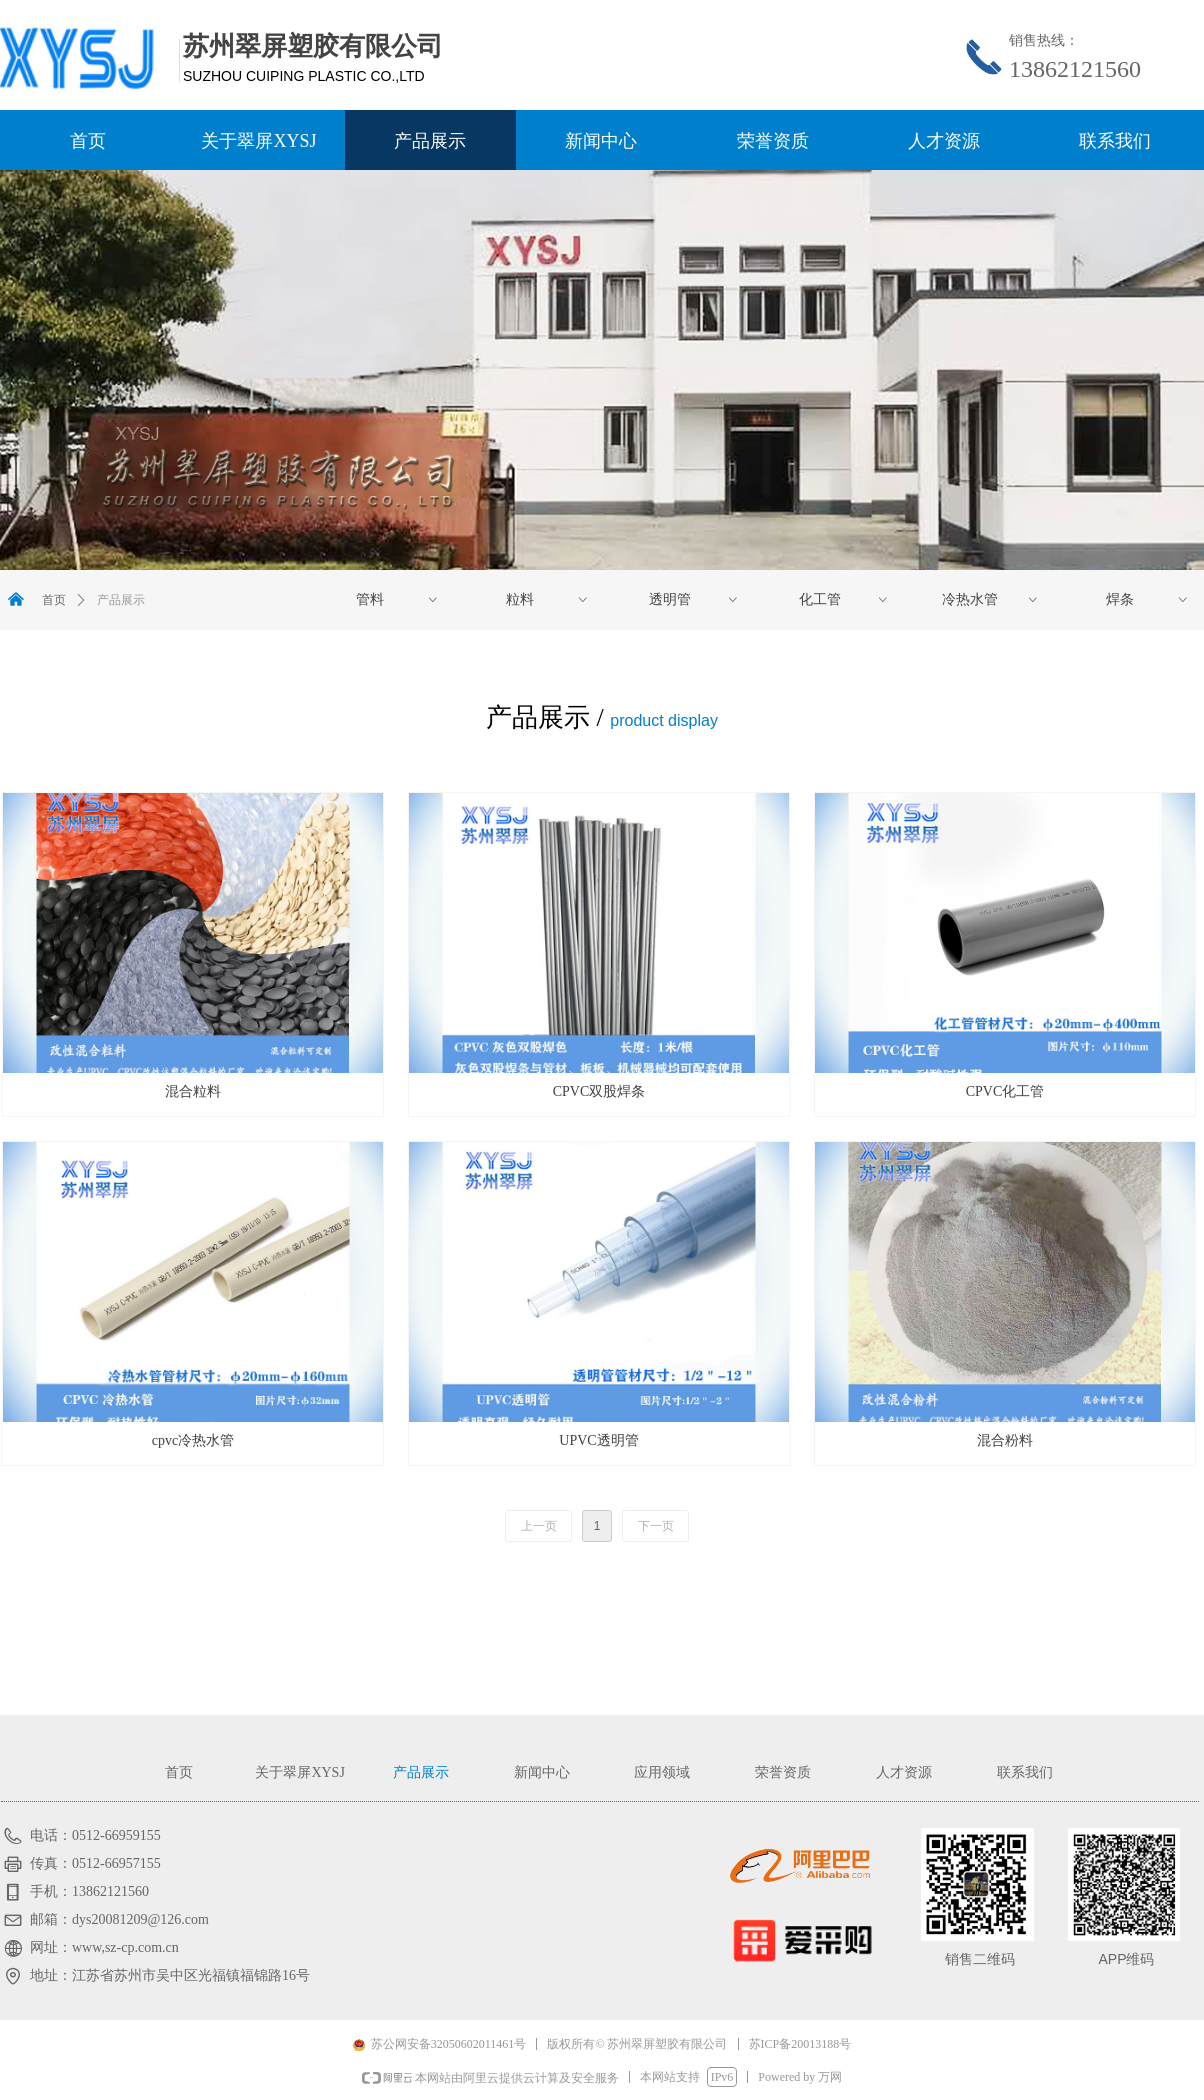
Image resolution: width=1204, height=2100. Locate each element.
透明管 (694, 600)
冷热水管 (991, 600)
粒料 (548, 600)
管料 (398, 600)
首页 (54, 600)
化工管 (844, 600)
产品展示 (121, 600)
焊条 (1148, 600)
